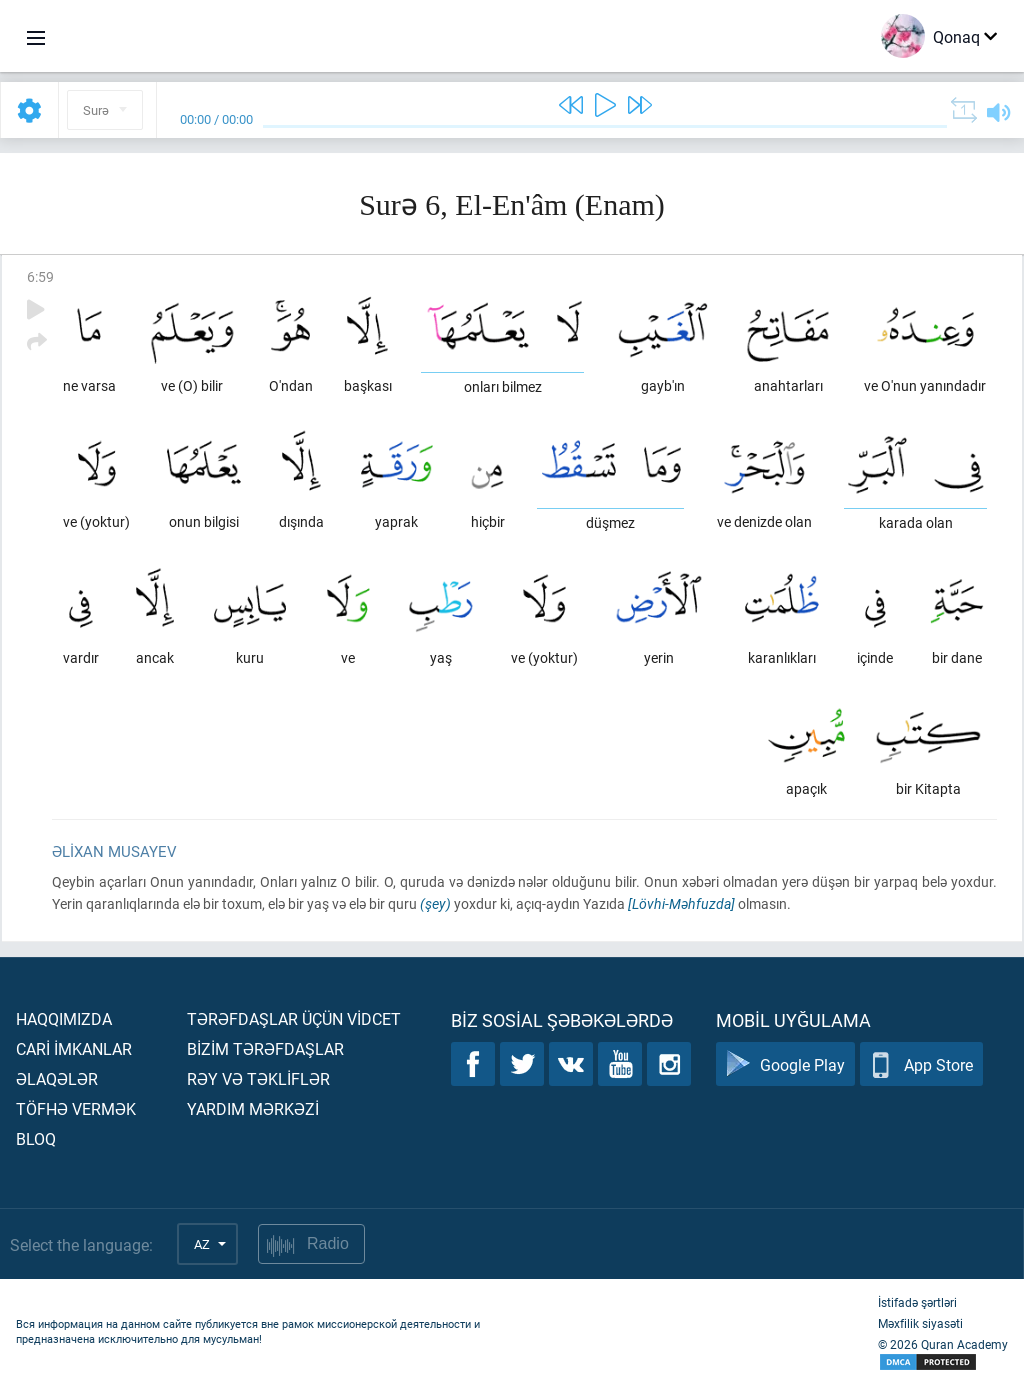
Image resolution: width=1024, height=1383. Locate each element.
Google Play (785, 1064)
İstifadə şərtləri (917, 1302)
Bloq (36, 1138)
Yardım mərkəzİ (253, 1108)
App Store (921, 1064)
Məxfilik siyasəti (920, 1323)
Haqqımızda (64, 1018)
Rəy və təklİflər (258, 1078)
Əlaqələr (57, 1078)
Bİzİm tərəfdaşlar (265, 1048)
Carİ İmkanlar (74, 1048)
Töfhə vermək (76, 1108)
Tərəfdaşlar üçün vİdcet (294, 1018)
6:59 (40, 276)
